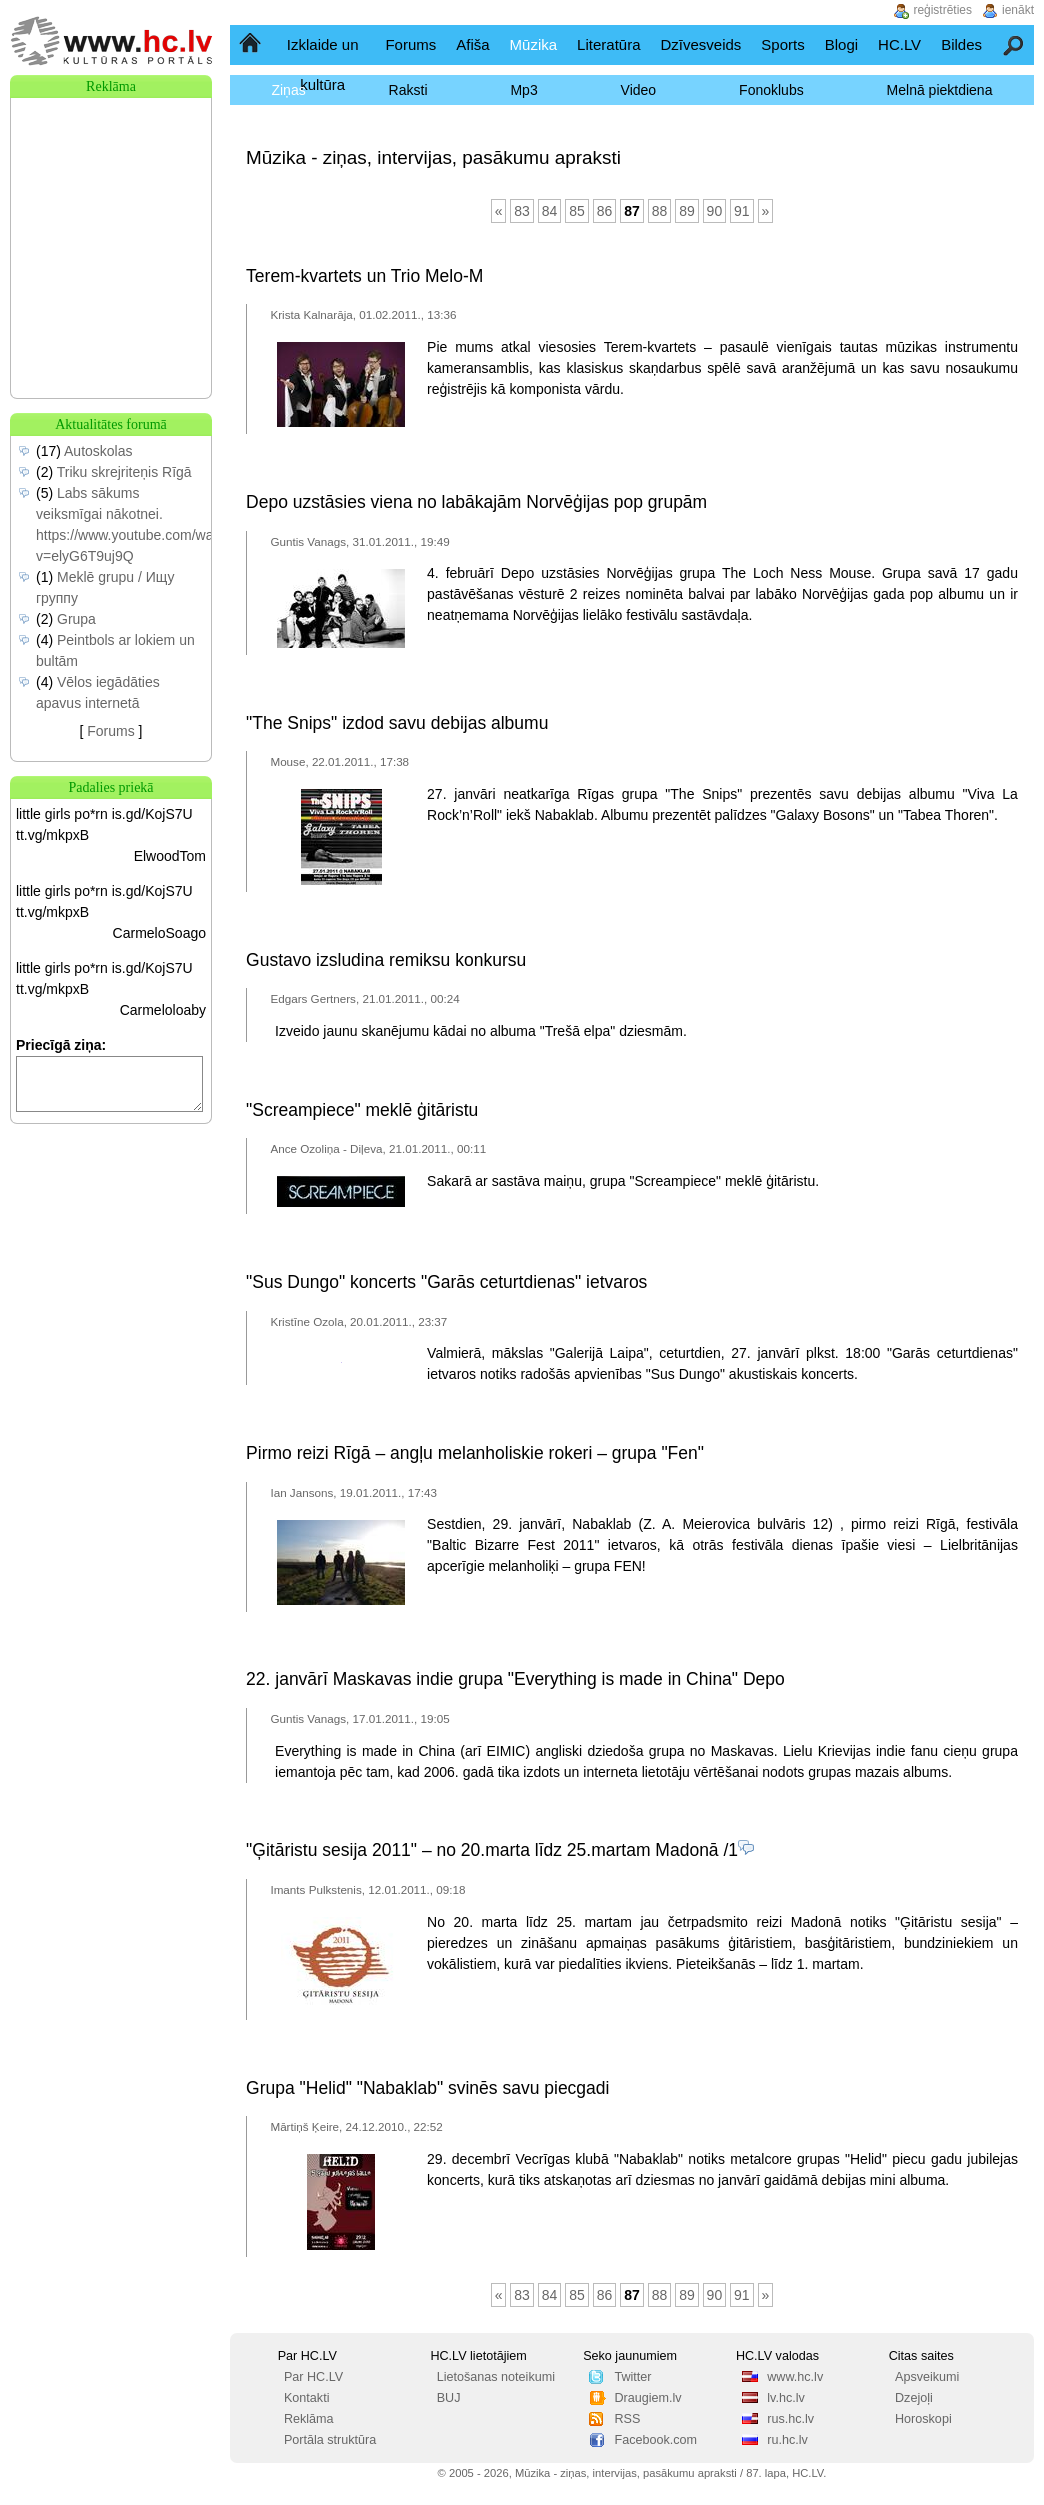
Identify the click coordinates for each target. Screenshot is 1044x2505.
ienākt (1018, 10)
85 (577, 211)
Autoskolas (98, 451)
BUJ (449, 2398)
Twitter (632, 2377)
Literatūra (608, 44)
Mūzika (534, 44)
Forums (410, 44)
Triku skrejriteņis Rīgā (124, 472)
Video (639, 90)
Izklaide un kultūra (323, 64)
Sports (782, 44)
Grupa (76, 619)
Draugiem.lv (647, 2398)
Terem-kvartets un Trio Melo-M (364, 276)
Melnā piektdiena (940, 90)
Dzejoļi (914, 2398)
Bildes (961, 44)
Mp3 (523, 90)
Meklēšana (1014, 44)
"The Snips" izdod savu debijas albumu (397, 723)
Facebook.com (655, 2440)
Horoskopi (923, 2419)
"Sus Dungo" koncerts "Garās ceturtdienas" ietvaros (446, 1282)
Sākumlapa (251, 44)
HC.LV (899, 44)
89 (687, 211)
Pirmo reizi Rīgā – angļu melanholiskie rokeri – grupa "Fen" (475, 1453)
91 (742, 211)
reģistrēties (942, 10)
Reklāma (309, 2419)
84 (550, 211)
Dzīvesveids (700, 44)
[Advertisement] (111, 198)
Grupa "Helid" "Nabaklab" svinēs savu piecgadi (427, 2088)
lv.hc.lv (786, 2398)
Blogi (841, 44)
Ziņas (288, 90)
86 (605, 211)
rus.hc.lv (790, 2419)
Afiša (472, 44)
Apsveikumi (927, 2377)
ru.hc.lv (787, 2440)
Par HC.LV (313, 2377)
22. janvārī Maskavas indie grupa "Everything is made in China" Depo (515, 1679)
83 (522, 211)
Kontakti (307, 2398)
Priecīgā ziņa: (61, 1045)
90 (715, 211)
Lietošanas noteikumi (496, 2377)
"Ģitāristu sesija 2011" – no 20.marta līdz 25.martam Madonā (482, 1850)
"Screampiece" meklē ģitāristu (362, 1110)
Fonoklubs (771, 90)
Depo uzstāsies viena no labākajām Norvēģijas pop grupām (476, 502)
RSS (627, 2419)
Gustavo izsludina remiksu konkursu (386, 960)
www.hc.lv (795, 2377)
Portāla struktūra (330, 2440)
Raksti (408, 90)
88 (660, 211)
